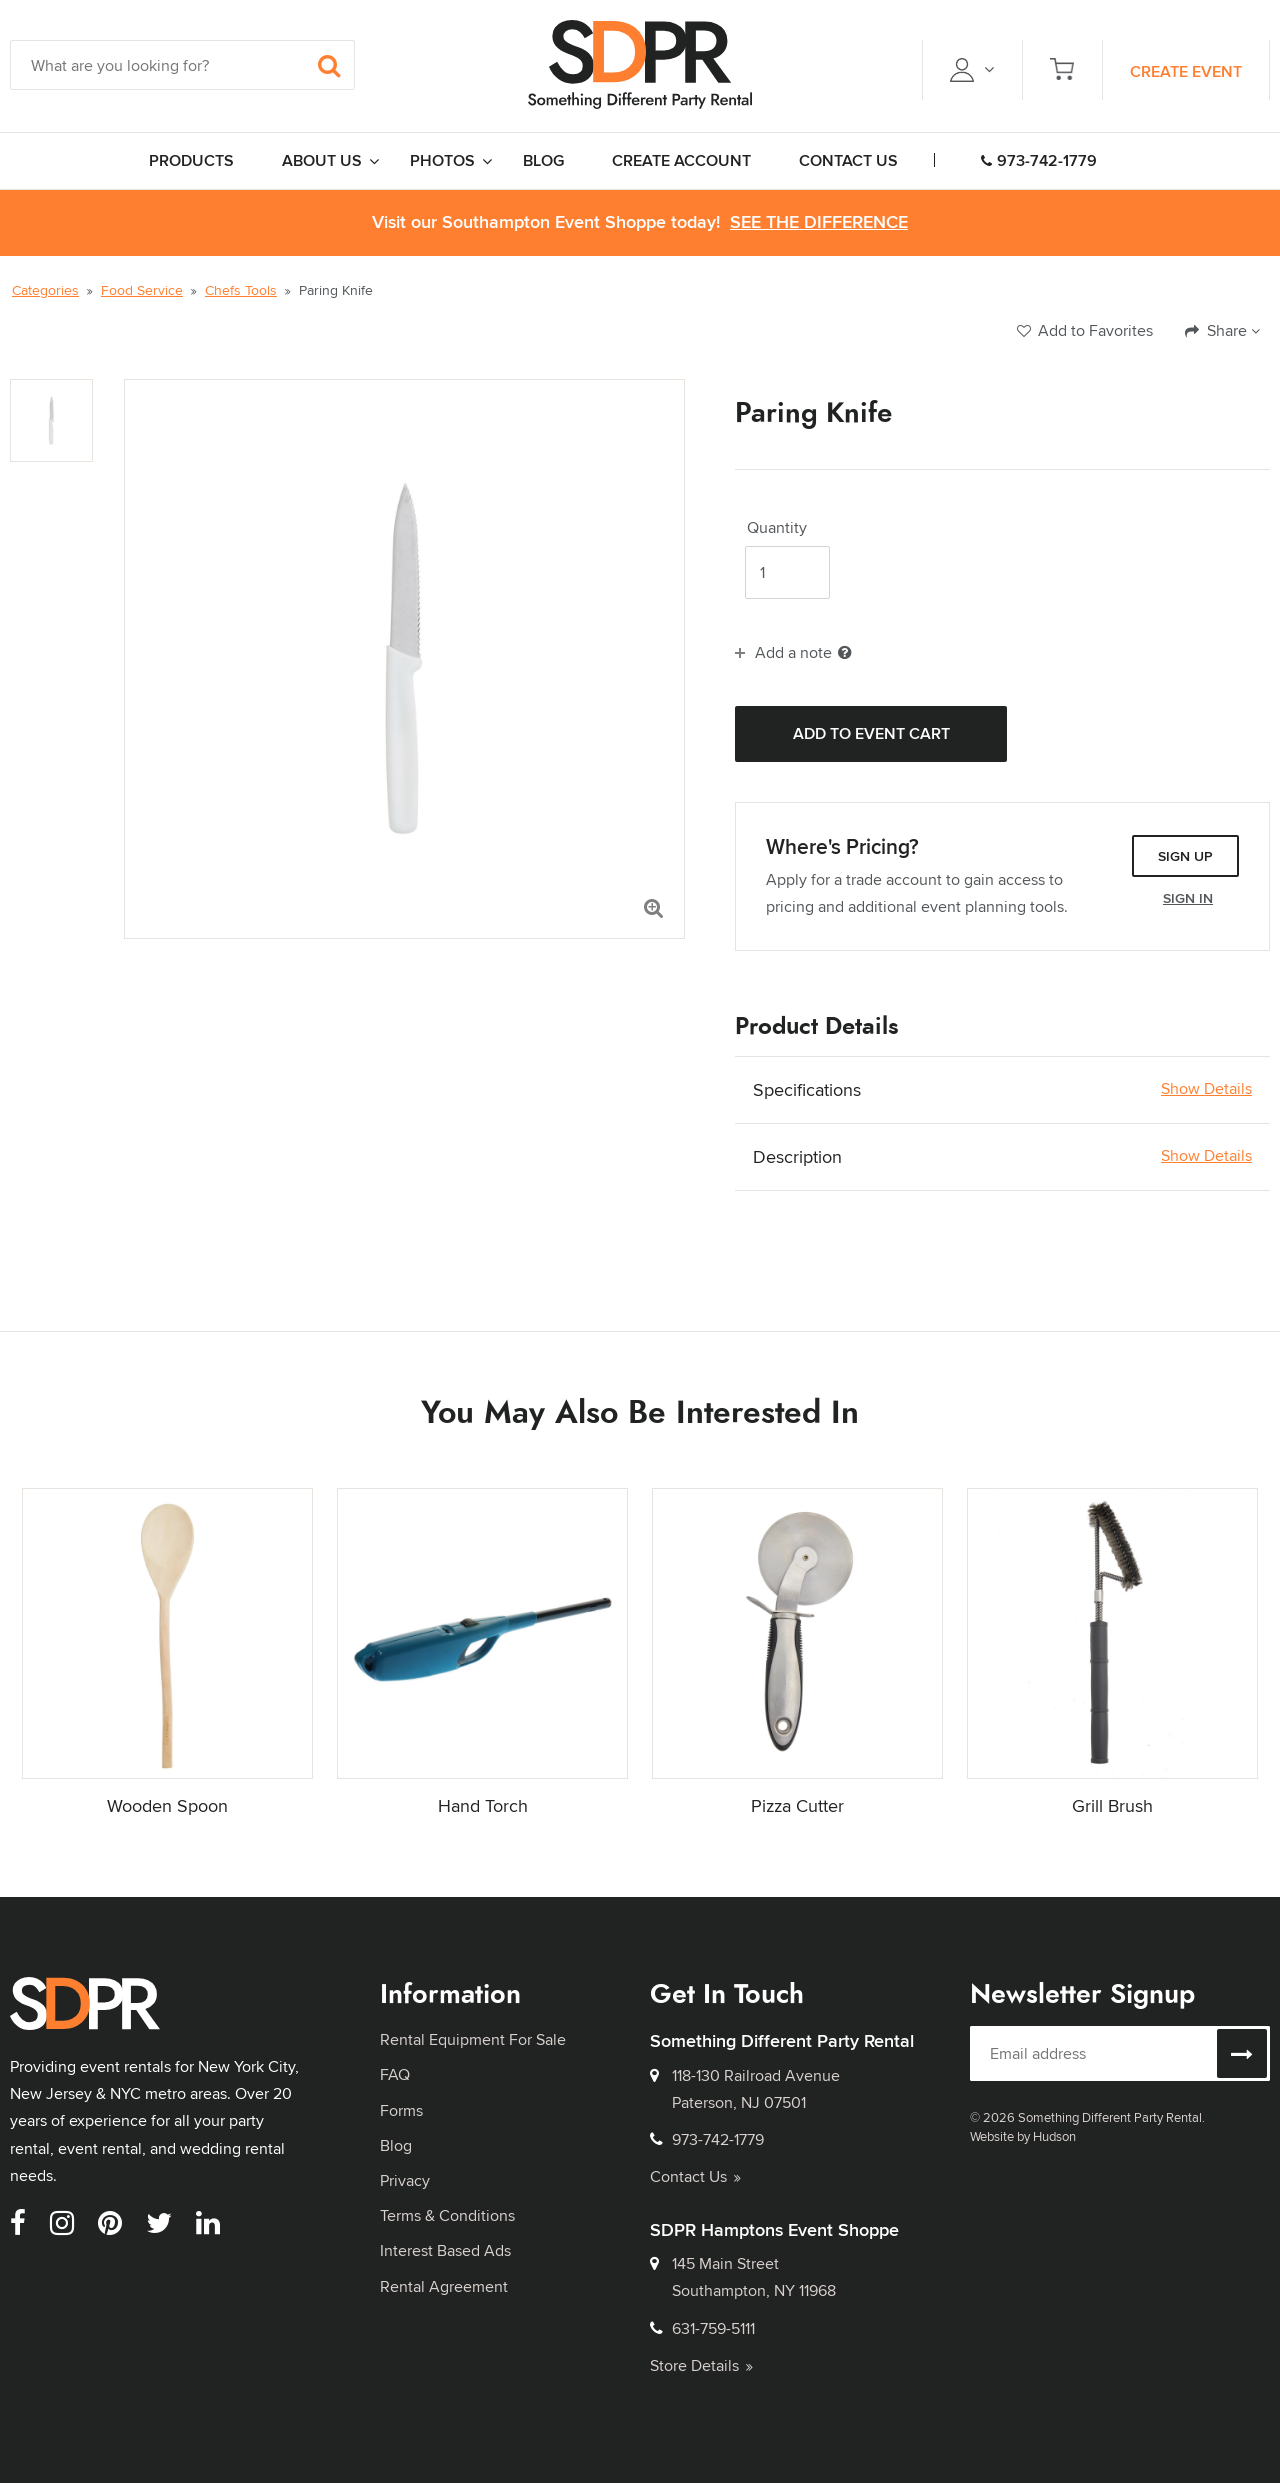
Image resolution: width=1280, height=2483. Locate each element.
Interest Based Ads (445, 2250)
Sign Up (1185, 856)
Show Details (1206, 1089)
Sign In (1188, 898)
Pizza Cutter (797, 1805)
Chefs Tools (241, 290)
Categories (45, 290)
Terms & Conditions (447, 2215)
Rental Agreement (444, 2286)
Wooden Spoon (167, 1805)
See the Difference (819, 222)
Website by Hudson (1023, 2136)
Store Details (701, 2365)
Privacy (405, 2180)
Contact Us (695, 2176)
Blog (396, 2145)
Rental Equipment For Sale (473, 2039)
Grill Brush (1112, 1805)
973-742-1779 (1039, 160)
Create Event (1186, 71)
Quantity (777, 528)
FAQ (395, 2074)
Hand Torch (483, 1805)
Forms (401, 2110)
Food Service (142, 290)
